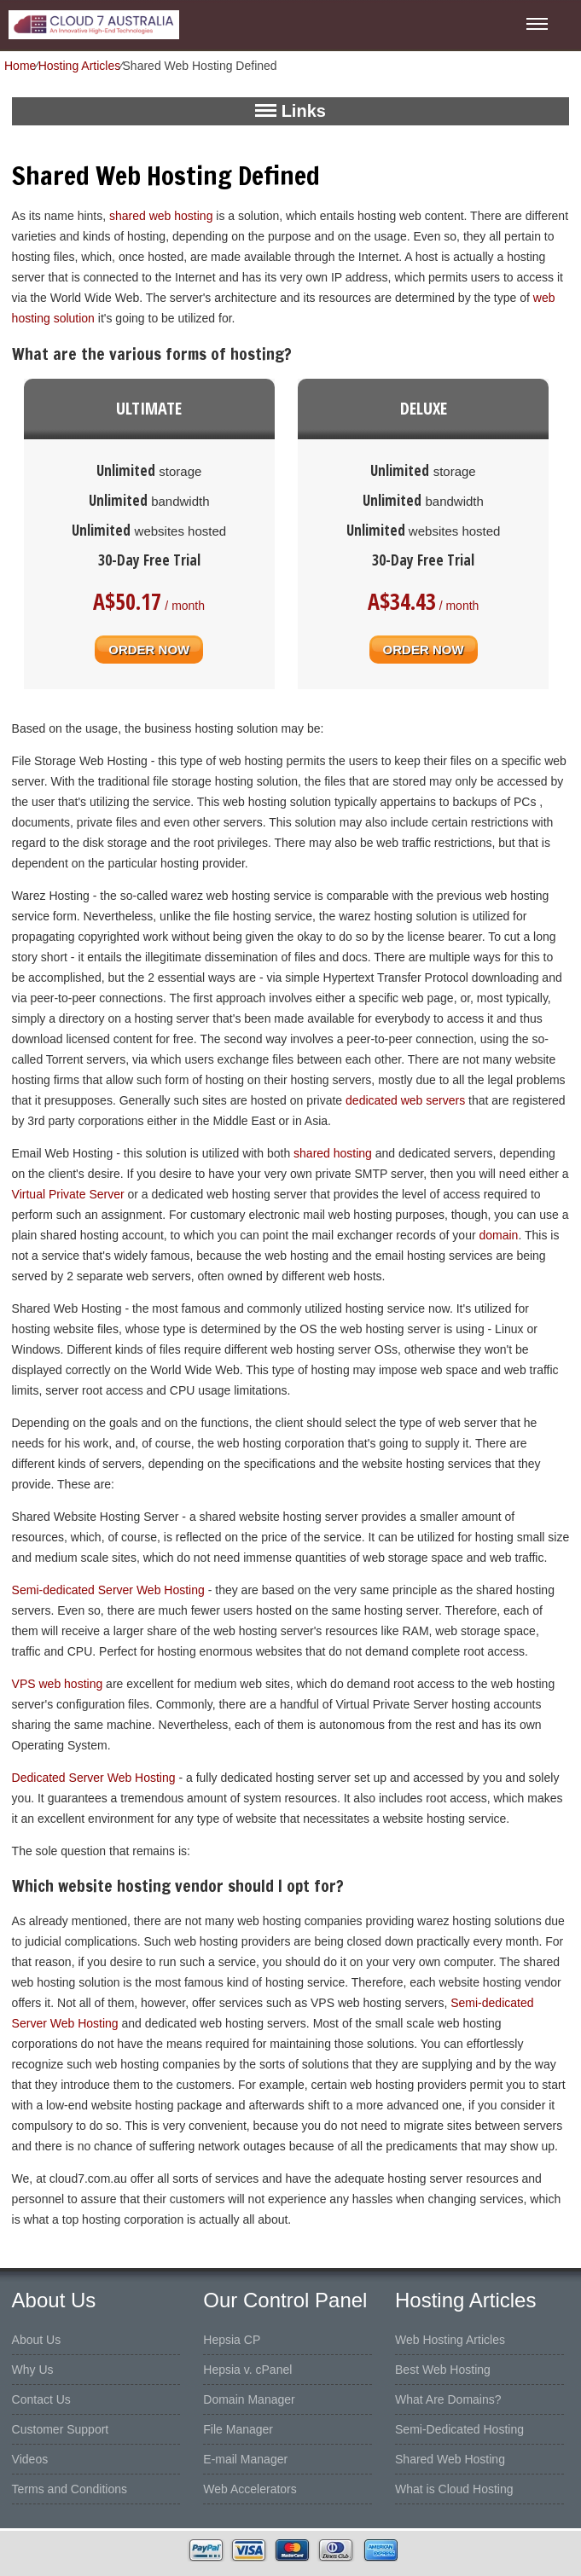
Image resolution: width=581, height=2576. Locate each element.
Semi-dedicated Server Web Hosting (108, 1590)
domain (498, 1235)
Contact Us (41, 2399)
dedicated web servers (405, 1100)
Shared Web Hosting (450, 2459)
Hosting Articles (79, 66)
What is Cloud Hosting (454, 2489)
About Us (36, 2340)
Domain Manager (248, 2399)
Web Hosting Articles (450, 2340)
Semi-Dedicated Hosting (459, 2429)
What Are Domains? (448, 2399)
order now (148, 647)
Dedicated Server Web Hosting (94, 1777)
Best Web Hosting (443, 2369)
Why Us (33, 2369)
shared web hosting (160, 216)
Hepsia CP (231, 2340)
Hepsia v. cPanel (247, 2369)
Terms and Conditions (69, 2489)
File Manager (238, 2429)
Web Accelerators (249, 2489)
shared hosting (332, 1153)
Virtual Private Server (68, 1194)
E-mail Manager (245, 2459)
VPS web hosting (57, 1684)
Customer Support (60, 2429)
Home (20, 66)
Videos (30, 2459)
